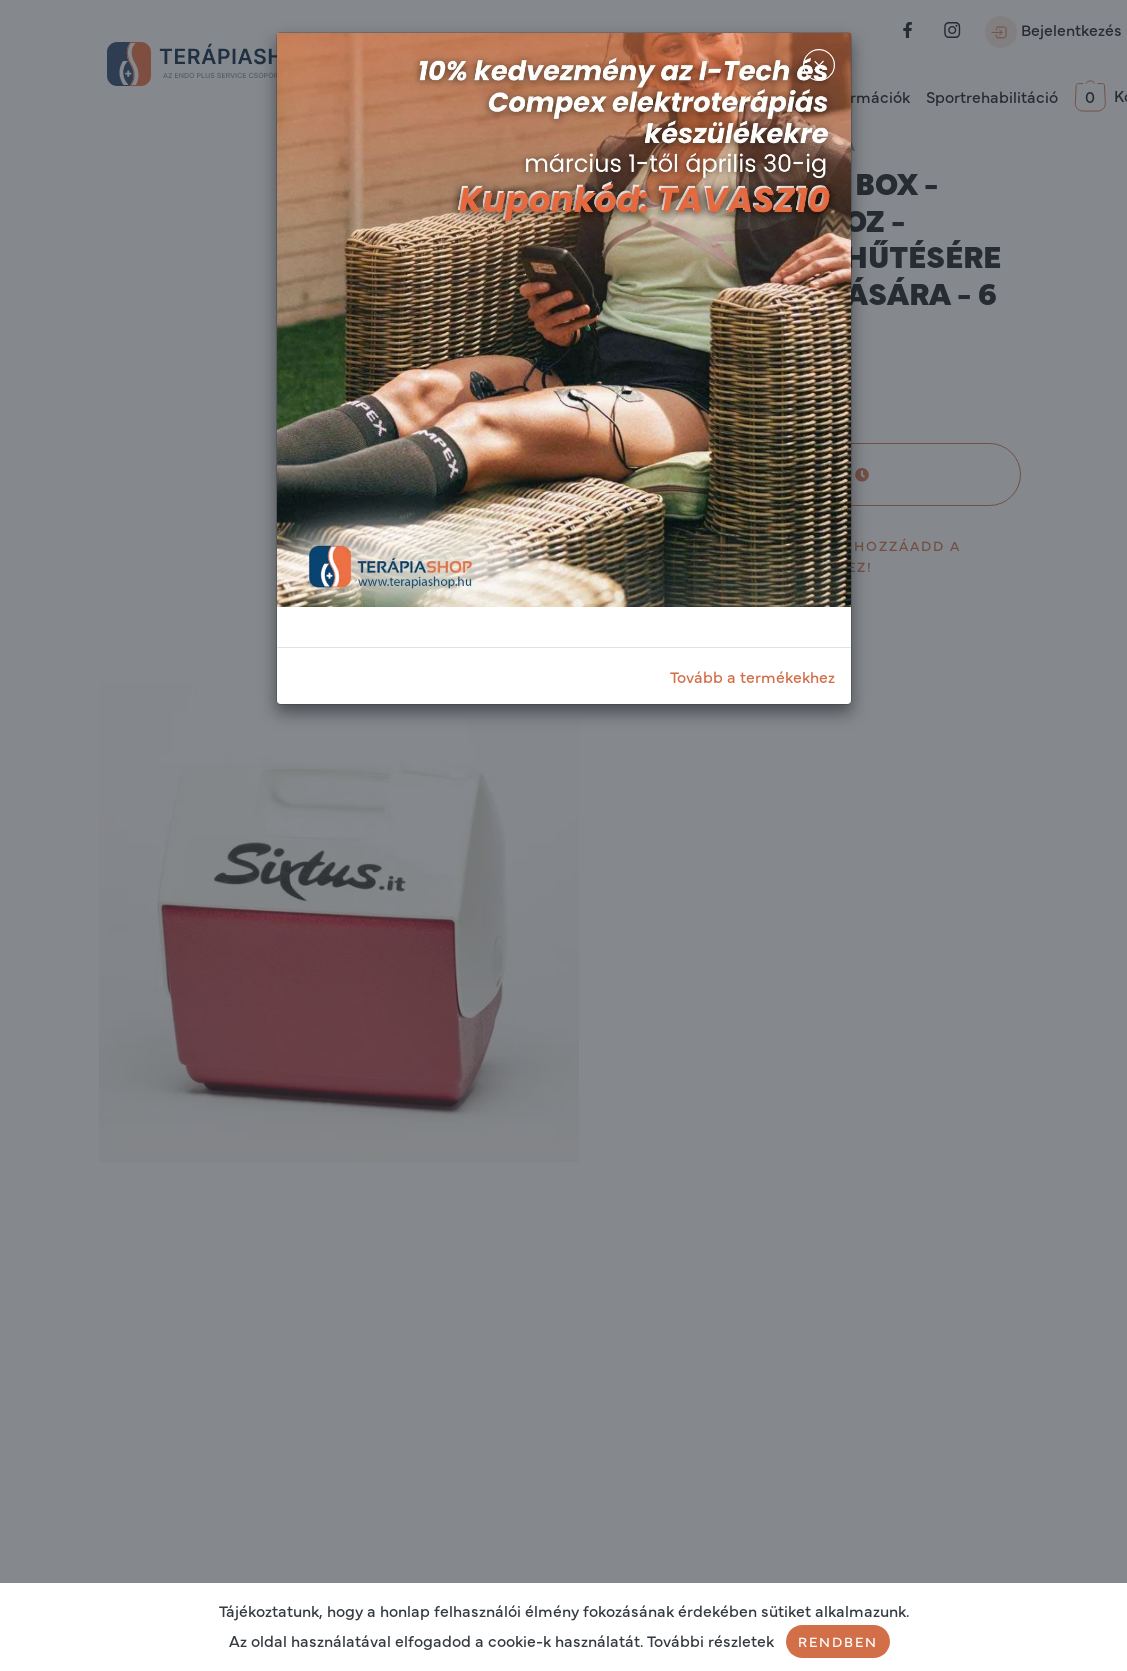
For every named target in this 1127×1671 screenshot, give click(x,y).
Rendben (838, 1641)
